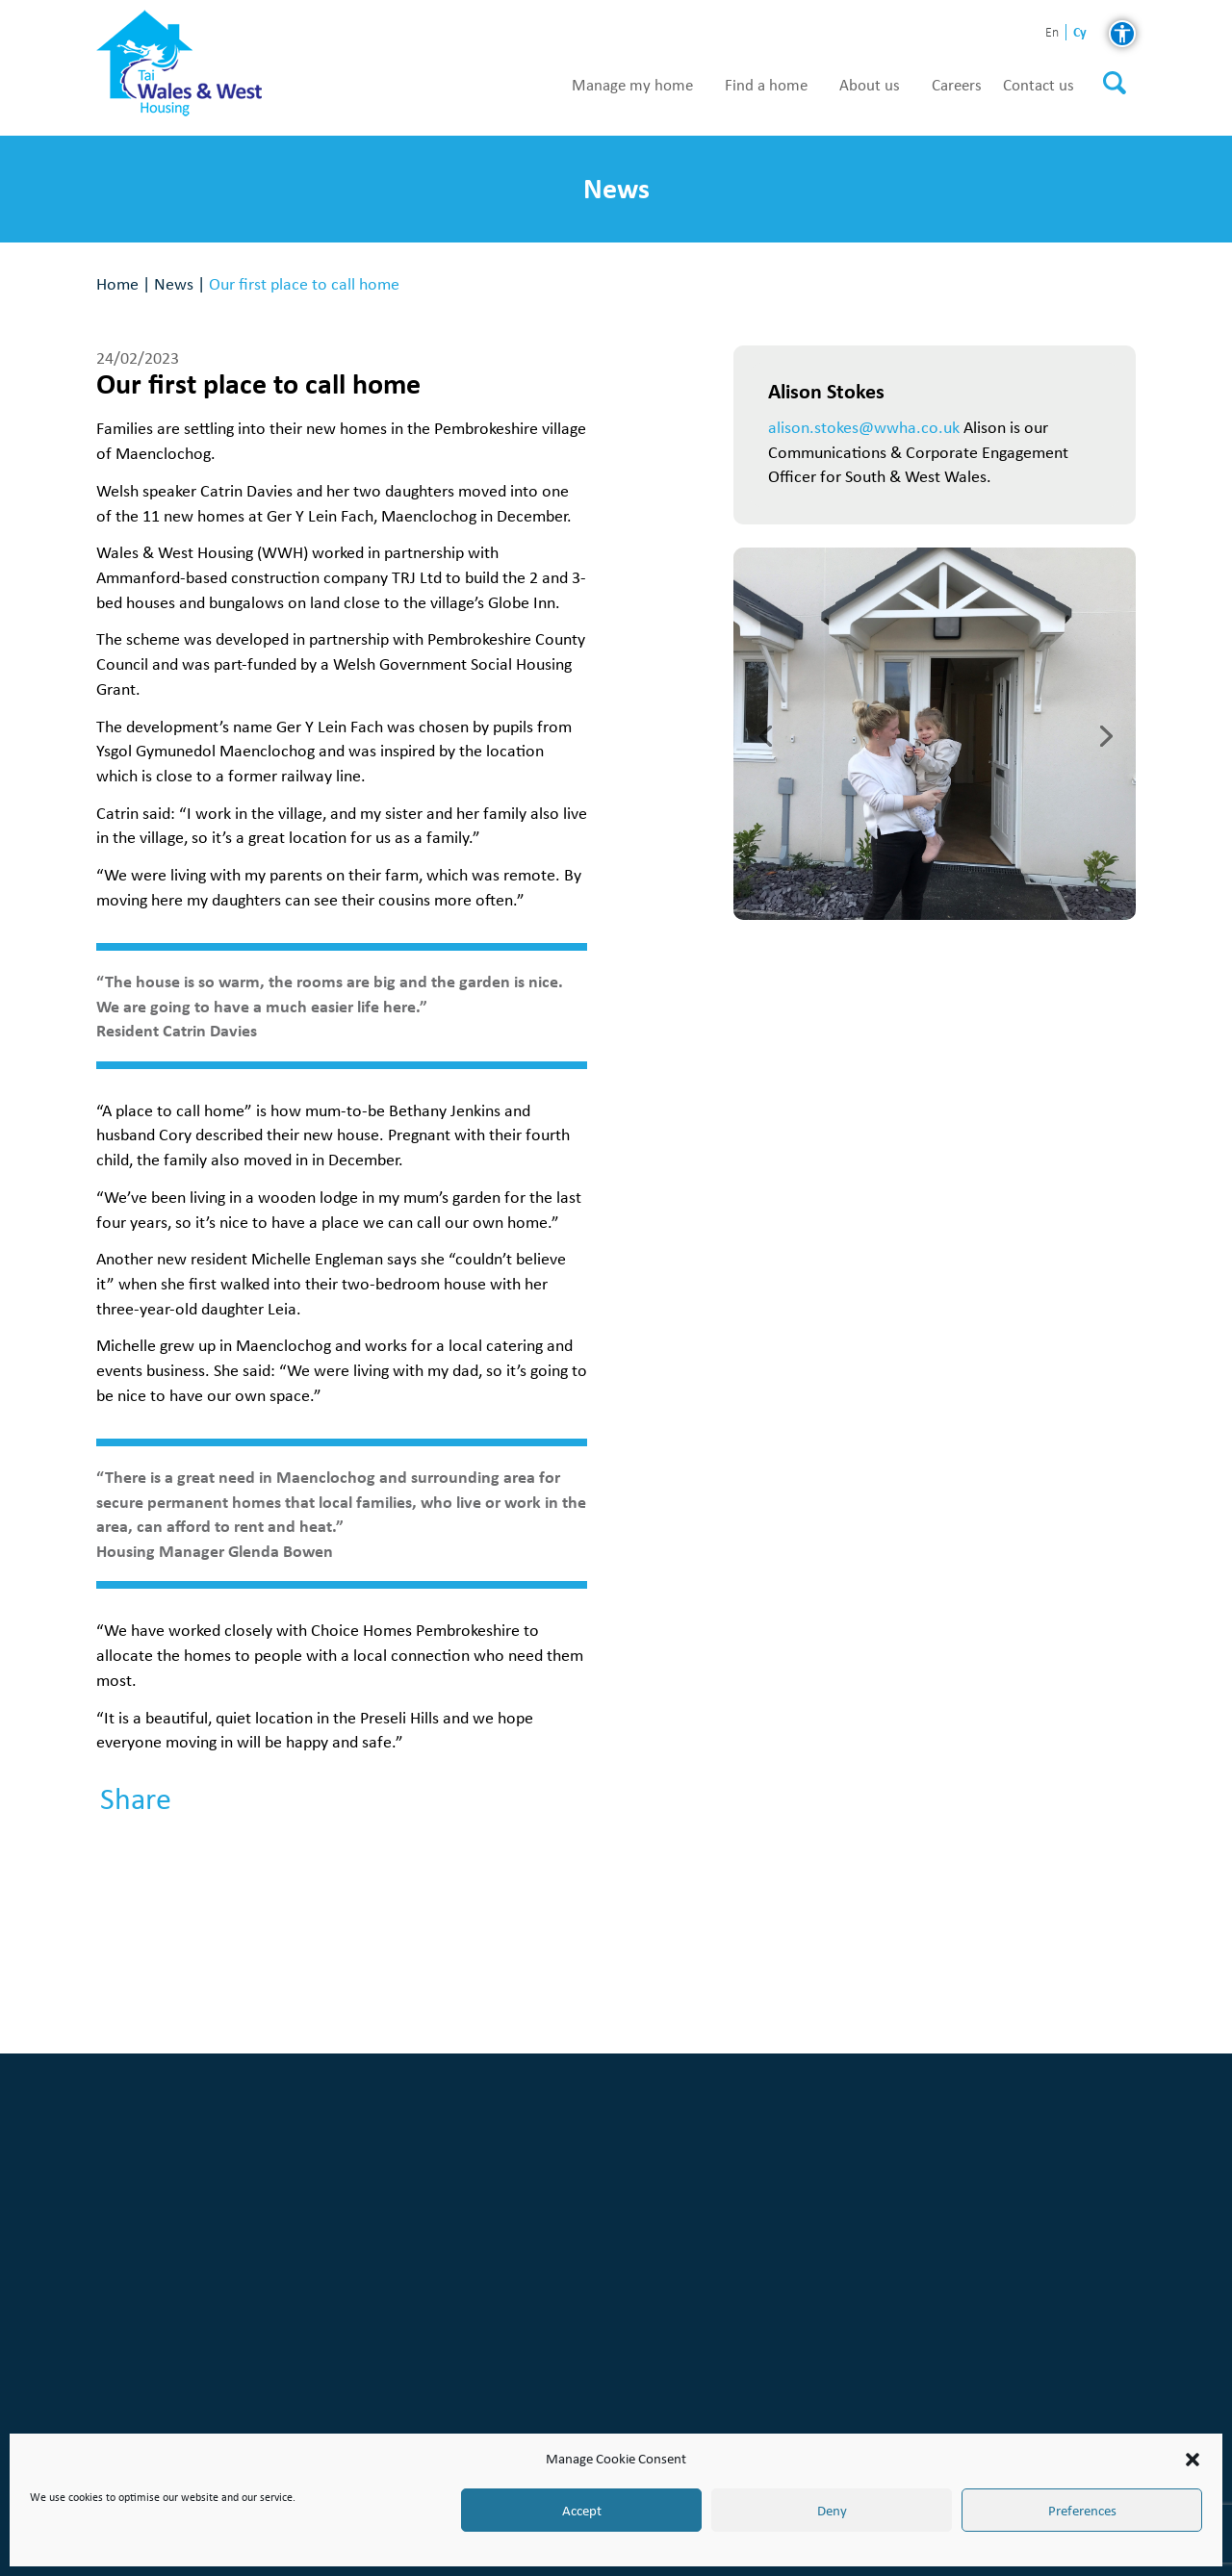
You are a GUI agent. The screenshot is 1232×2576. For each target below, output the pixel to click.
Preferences (1082, 2510)
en (1052, 33)
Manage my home (632, 85)
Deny (832, 2510)
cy (1080, 32)
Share (135, 1799)
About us (869, 85)
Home (117, 283)
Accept (582, 2510)
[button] (1192, 2459)
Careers (957, 85)
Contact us (1038, 85)
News (173, 283)
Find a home (766, 85)
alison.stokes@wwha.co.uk (864, 427)
